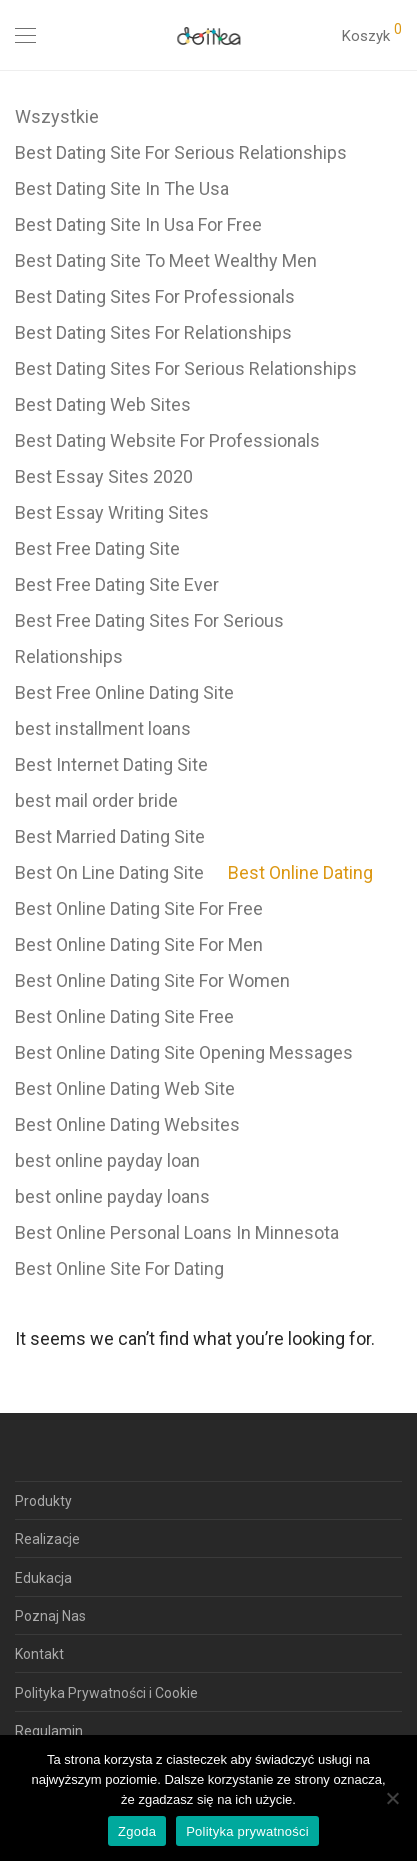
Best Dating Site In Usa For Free (138, 224)
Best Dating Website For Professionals (167, 440)
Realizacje (47, 1539)
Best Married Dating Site (110, 836)
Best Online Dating (300, 872)
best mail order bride (96, 800)
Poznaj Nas (50, 1616)
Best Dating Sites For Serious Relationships (186, 368)
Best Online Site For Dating (119, 1268)
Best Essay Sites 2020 (104, 476)
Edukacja (43, 1578)
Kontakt (39, 1654)
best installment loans (103, 728)
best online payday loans (112, 1196)
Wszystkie (57, 116)
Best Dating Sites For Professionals (155, 296)
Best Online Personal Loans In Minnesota (177, 1232)
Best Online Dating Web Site (125, 1088)
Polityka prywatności (247, 1831)
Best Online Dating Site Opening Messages (184, 1052)
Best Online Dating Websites (127, 1124)
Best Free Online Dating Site (124, 692)
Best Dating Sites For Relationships (153, 332)
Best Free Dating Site (97, 548)
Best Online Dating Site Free (124, 1016)
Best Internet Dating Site (111, 764)
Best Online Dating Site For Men (139, 944)
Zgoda (137, 1831)
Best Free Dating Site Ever (117, 584)
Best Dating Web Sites (103, 404)
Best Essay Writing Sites (112, 512)
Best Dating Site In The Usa (122, 188)
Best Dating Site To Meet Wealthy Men (166, 260)
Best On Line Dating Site (109, 872)
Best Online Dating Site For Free (139, 908)
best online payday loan (107, 1160)
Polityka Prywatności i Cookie (106, 1693)
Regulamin (49, 1731)
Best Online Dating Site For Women (152, 980)
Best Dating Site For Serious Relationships (181, 152)
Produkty (43, 1501)
